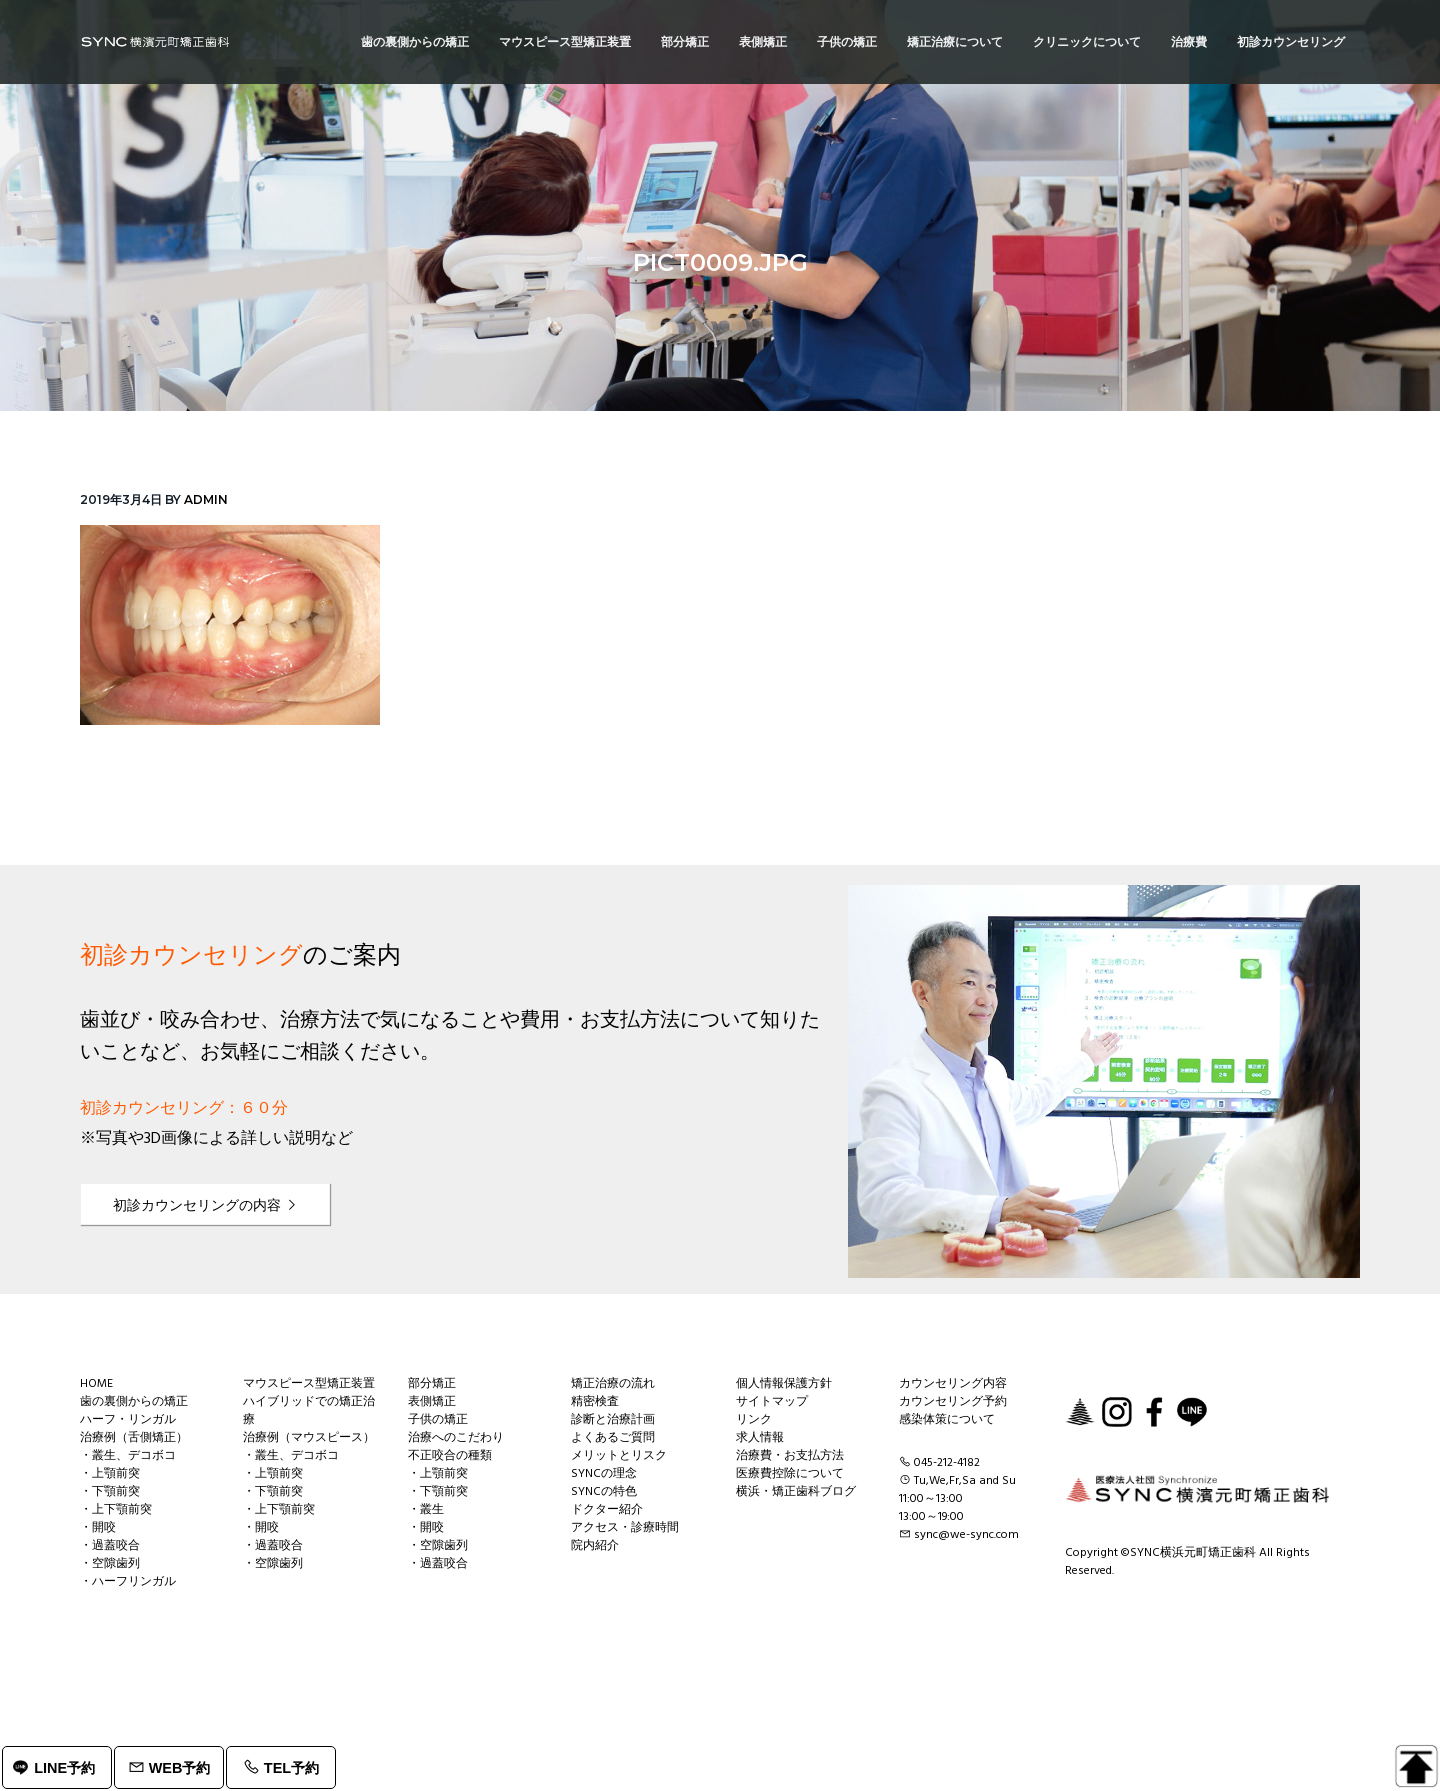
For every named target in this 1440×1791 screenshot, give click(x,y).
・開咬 (98, 1528)
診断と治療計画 (613, 1420)
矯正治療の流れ (613, 1384)
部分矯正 (432, 1384)
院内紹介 (595, 1546)
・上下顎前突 (116, 1510)
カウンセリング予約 (953, 1402)
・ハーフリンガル (128, 1582)
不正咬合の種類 (450, 1456)
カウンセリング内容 (953, 1384)
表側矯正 (432, 1402)
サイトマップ (772, 1402)
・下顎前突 (110, 1492)
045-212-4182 (947, 1463)
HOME (96, 1384)
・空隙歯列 (110, 1564)
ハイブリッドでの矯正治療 (309, 1411)
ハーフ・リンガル (128, 1420)
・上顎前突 (110, 1474)
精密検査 (595, 1402)
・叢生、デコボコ (128, 1456)
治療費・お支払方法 (790, 1456)
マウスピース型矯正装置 (309, 1384)
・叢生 (426, 1510)
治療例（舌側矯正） (134, 1438)
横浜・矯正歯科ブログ (796, 1492)
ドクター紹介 (607, 1510)
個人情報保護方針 (784, 1384)
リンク (754, 1420)
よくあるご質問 (613, 1438)
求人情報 (760, 1438)
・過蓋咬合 (110, 1546)
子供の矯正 (438, 1420)
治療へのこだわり (456, 1438)
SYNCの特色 (604, 1492)
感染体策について (947, 1420)
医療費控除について (790, 1474)
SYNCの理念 (604, 1474)
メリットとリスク (619, 1456)
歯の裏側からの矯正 (134, 1402)
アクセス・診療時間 (625, 1528)
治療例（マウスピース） (309, 1438)
